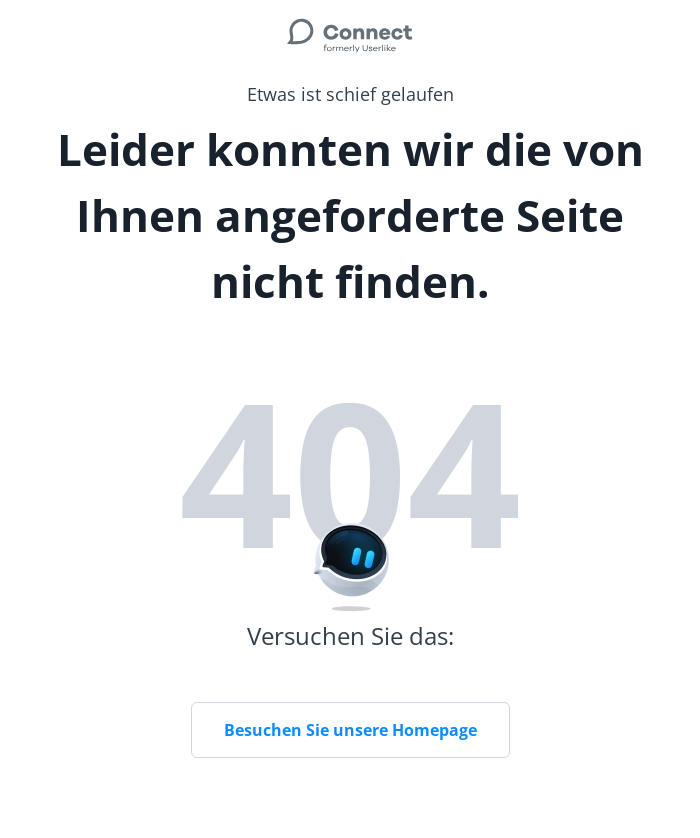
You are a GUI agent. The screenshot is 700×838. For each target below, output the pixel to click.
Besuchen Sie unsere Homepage (350, 730)
